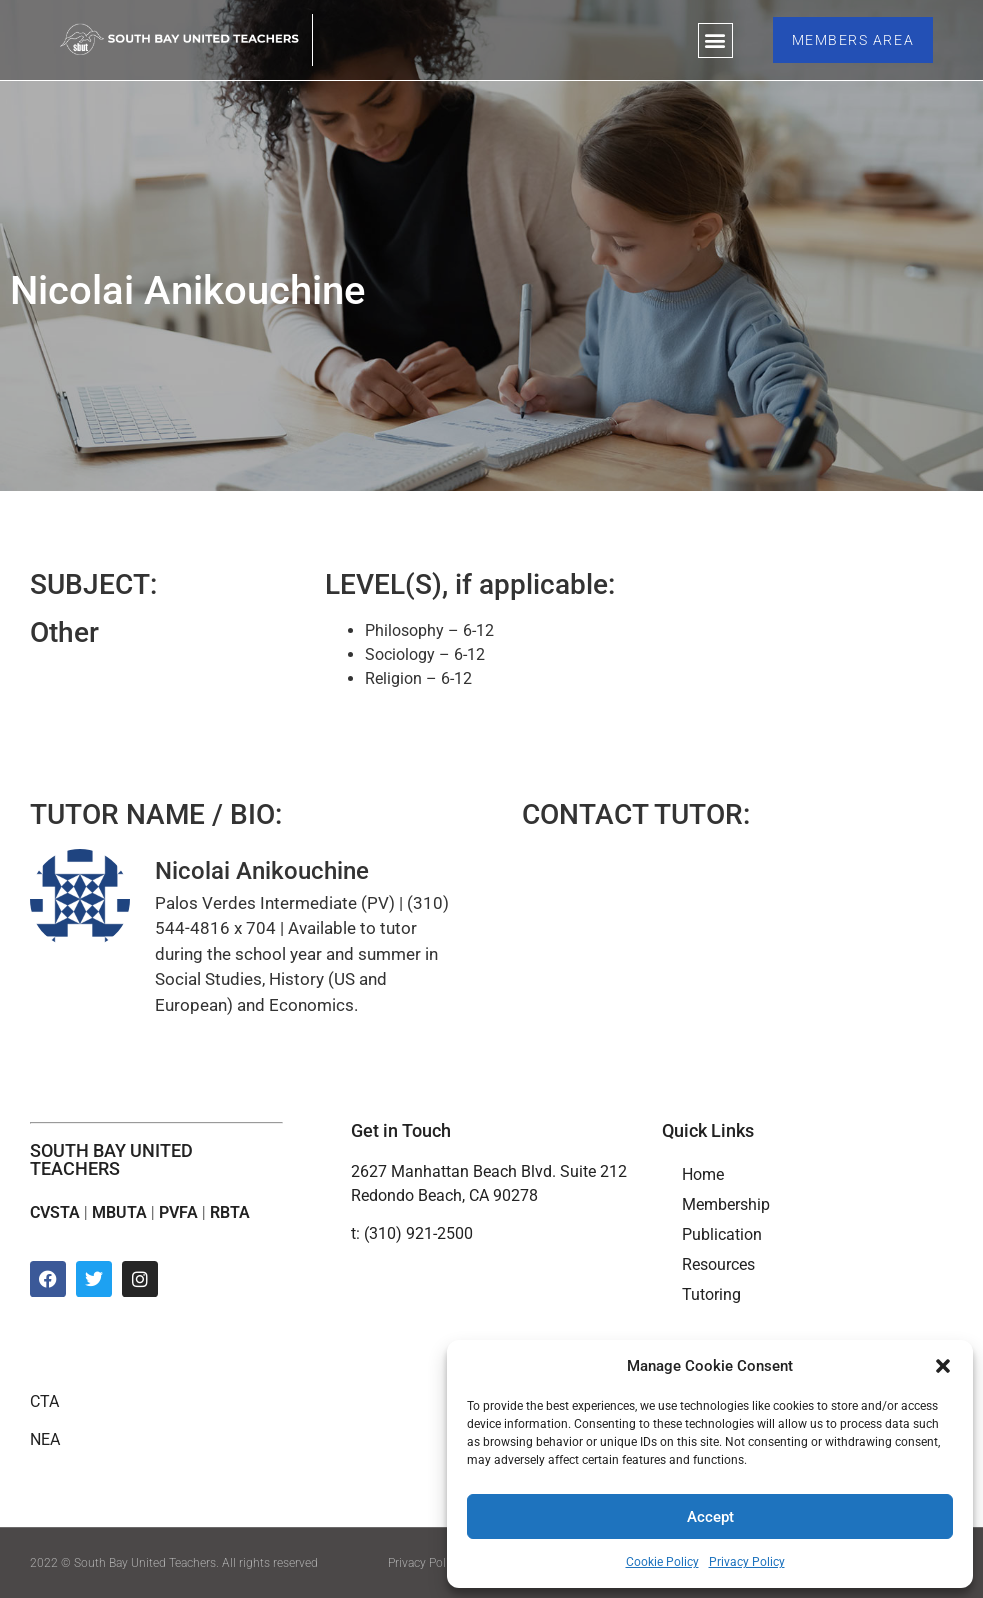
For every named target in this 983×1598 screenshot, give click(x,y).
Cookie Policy (662, 1562)
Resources (718, 1264)
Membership (726, 1204)
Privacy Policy (747, 1562)
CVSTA (55, 1212)
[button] (943, 1366)
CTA (44, 1401)
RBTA (230, 1212)
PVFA (178, 1212)
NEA (45, 1439)
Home (703, 1174)
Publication (722, 1234)
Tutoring (711, 1294)
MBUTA (119, 1212)
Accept (710, 1517)
